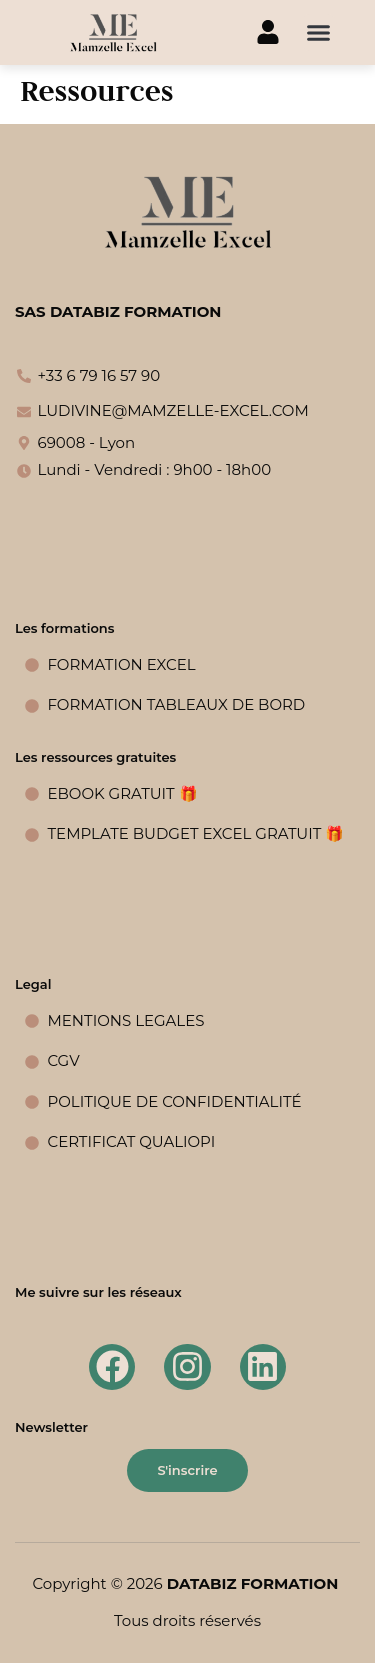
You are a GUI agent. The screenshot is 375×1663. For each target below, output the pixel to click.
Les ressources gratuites (95, 757)
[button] (319, 33)
